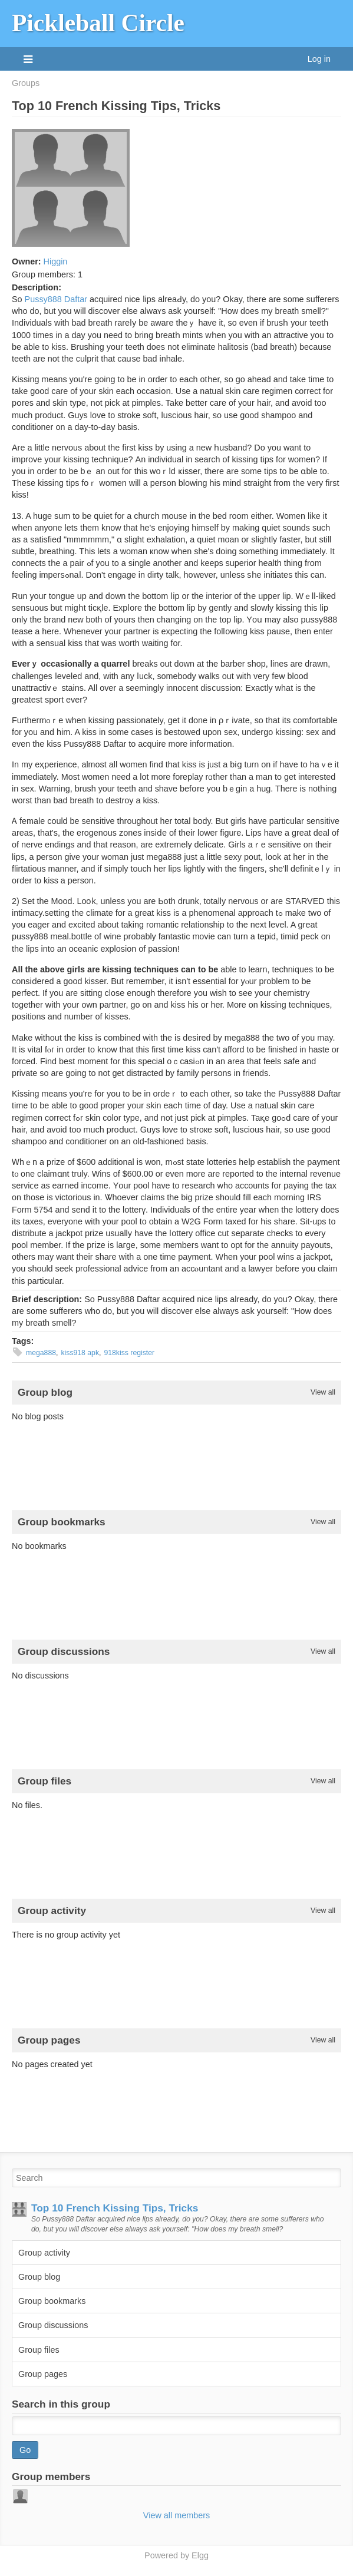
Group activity (44, 2252)
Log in (319, 59)
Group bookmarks (51, 2301)
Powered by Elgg (176, 2555)
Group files (39, 2350)
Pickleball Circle (98, 23)
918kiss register (129, 1353)
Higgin (56, 261)
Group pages (42, 2374)
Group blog (39, 2277)
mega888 (41, 1353)
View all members (176, 2515)
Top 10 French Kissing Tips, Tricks (114, 2208)
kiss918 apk (80, 1353)
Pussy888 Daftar (56, 299)
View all (323, 1392)
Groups (25, 83)
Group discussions (53, 2325)
